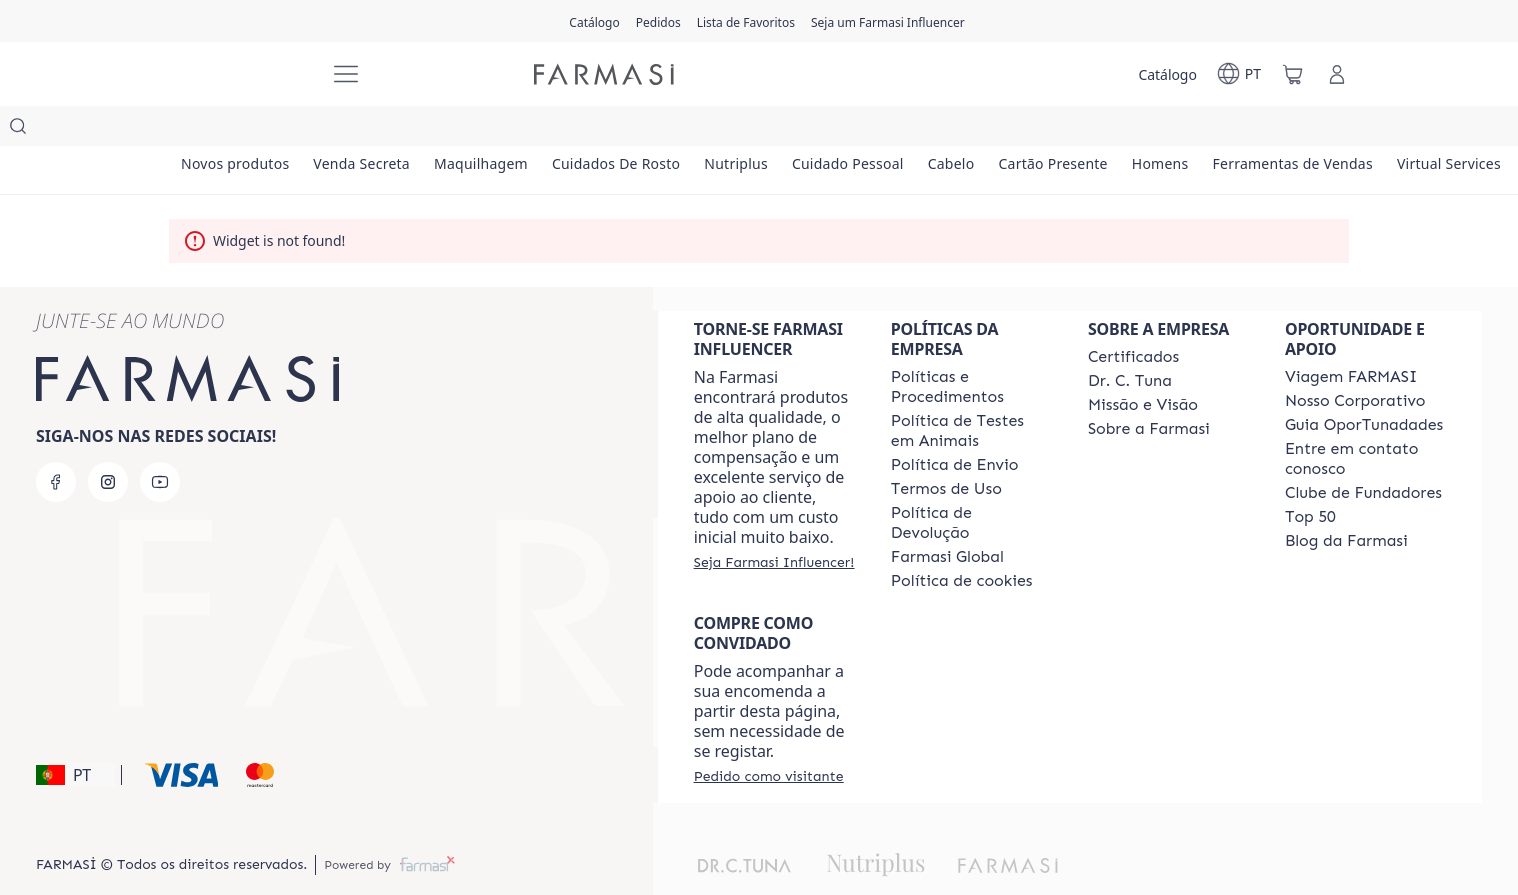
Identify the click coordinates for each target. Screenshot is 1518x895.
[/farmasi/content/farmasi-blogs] (1346, 501)
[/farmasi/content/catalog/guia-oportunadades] (1364, 385)
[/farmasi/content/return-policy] (971, 483)
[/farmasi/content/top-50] (1310, 477)
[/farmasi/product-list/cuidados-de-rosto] (684, 130)
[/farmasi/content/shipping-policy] (955, 425)
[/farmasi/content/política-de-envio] (946, 449)
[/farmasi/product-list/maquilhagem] (528, 130)
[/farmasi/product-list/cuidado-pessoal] (953, 130)
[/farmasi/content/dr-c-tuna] (1130, 341)
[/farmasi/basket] (1293, 74)
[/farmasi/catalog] (594, 21)
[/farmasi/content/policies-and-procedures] (971, 347)
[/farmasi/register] (658, 21)
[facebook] (56, 442)
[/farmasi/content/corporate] (947, 517)
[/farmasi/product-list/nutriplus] (822, 130)
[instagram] (108, 442)
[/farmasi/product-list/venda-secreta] (391, 130)
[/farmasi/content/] (962, 541)
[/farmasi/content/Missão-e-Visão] (1143, 365)
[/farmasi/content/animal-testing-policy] (971, 391)
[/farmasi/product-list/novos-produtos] (245, 130)
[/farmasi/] (239, 74)
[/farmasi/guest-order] (769, 736)
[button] (75, 735)
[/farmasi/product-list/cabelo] (1076, 130)
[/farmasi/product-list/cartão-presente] (1197, 130)
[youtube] (160, 442)
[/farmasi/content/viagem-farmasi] (1351, 337)
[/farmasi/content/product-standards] (1133, 317)
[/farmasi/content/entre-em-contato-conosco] (1365, 419)
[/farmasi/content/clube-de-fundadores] (1363, 453)
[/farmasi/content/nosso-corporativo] (1355, 361)
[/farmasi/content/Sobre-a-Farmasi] (1149, 389)
